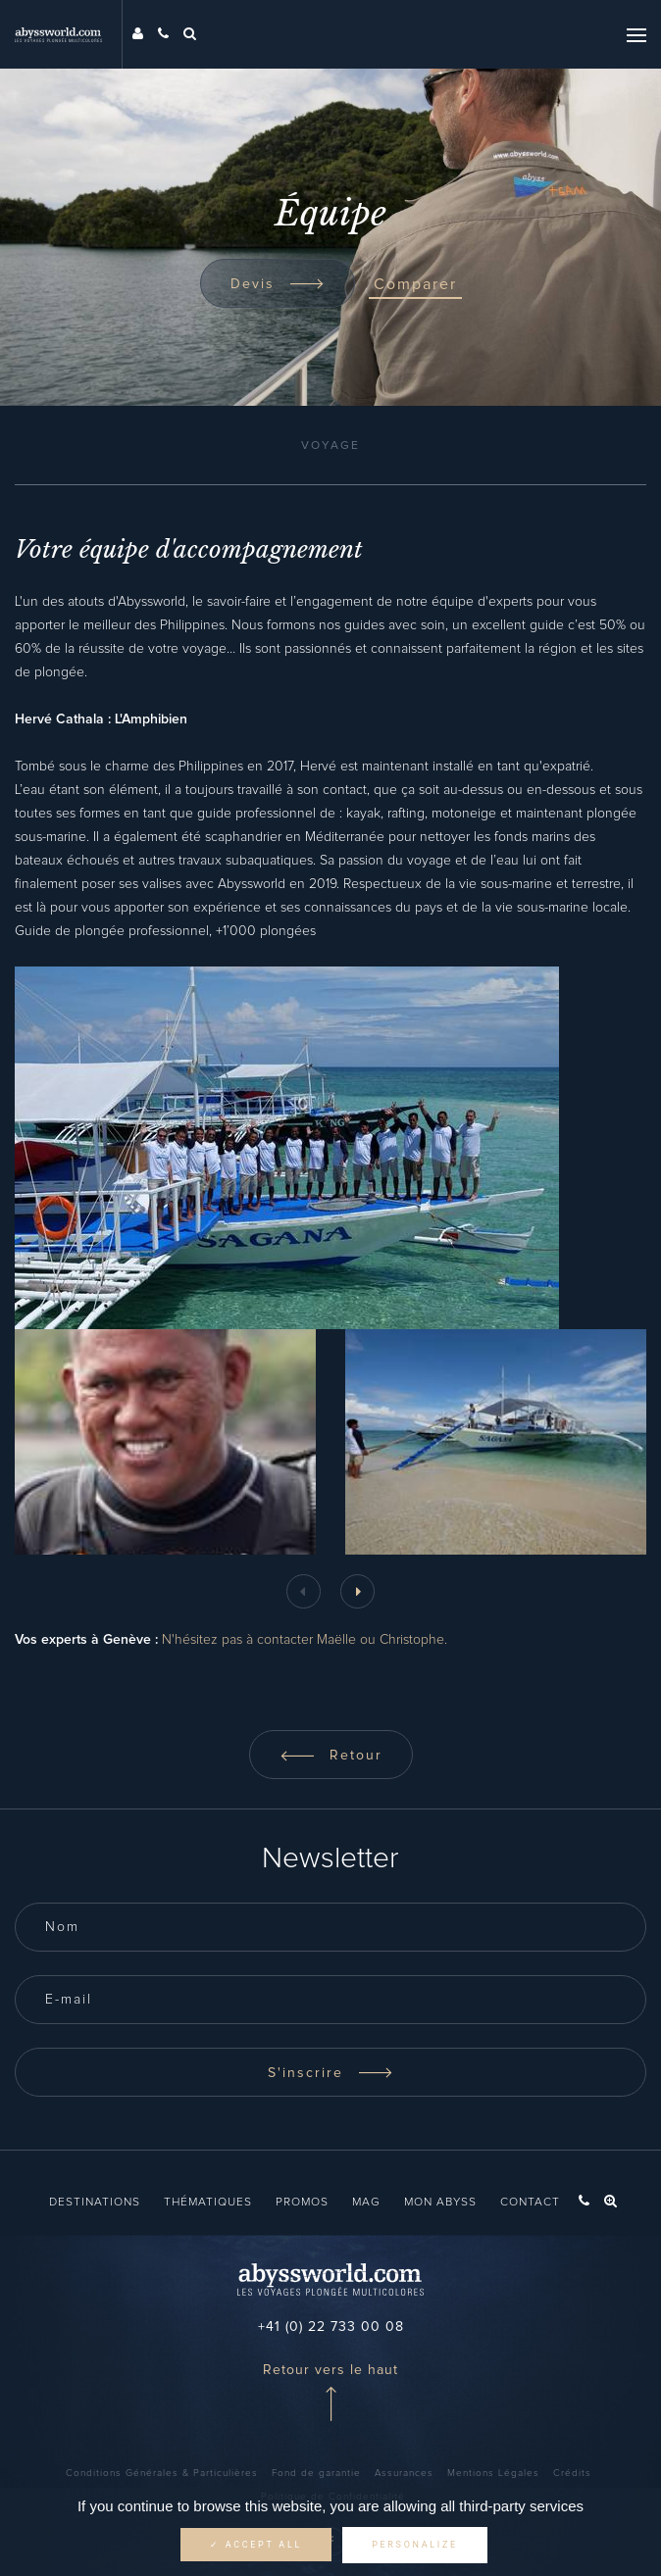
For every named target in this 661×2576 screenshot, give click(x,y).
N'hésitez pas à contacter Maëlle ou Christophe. (304, 1640)
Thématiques (208, 2202)
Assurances (404, 2473)
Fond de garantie (316, 2473)
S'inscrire (330, 2073)
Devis (277, 284)
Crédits (572, 2473)
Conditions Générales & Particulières (162, 2473)
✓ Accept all (256, 2545)
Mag (366, 2202)
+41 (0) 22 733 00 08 (331, 2327)
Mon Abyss (440, 2202)
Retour (331, 1755)
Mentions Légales (493, 2473)
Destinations (94, 2202)
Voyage (330, 446)
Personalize (415, 2545)
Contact (530, 2202)
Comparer (415, 284)
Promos (302, 2202)
